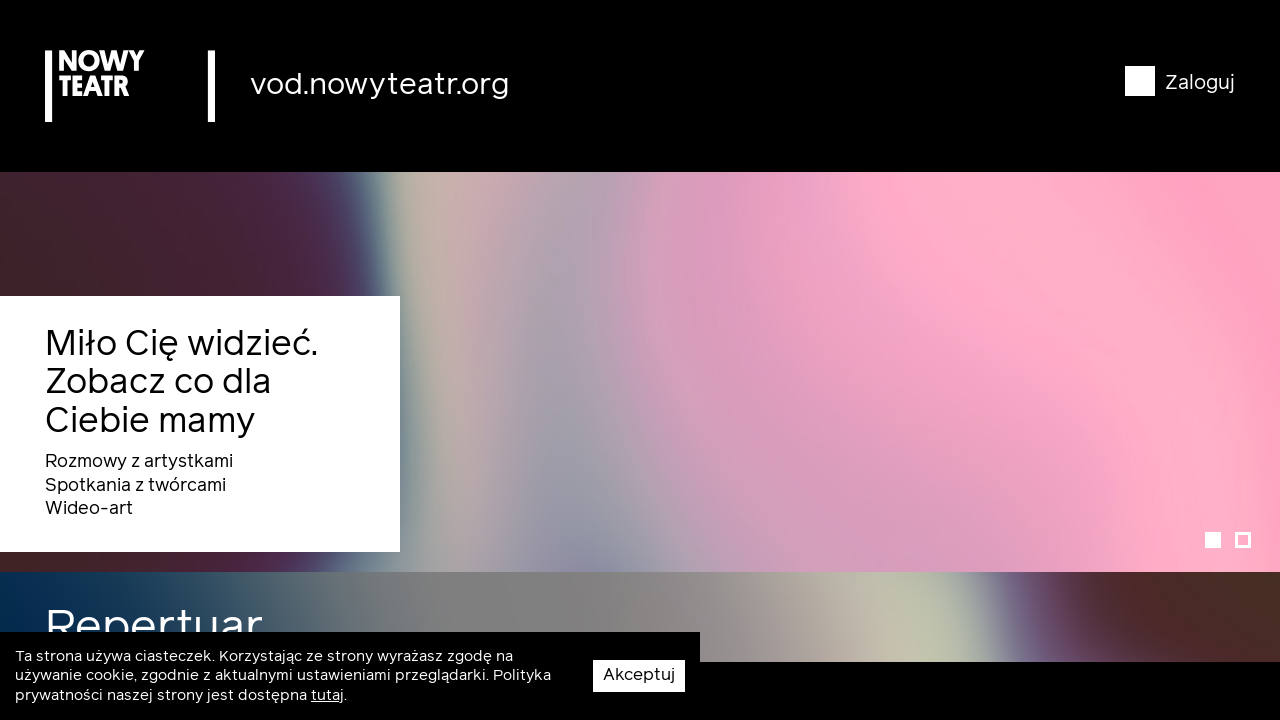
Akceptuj (639, 675)
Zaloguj (1180, 83)
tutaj (327, 695)
